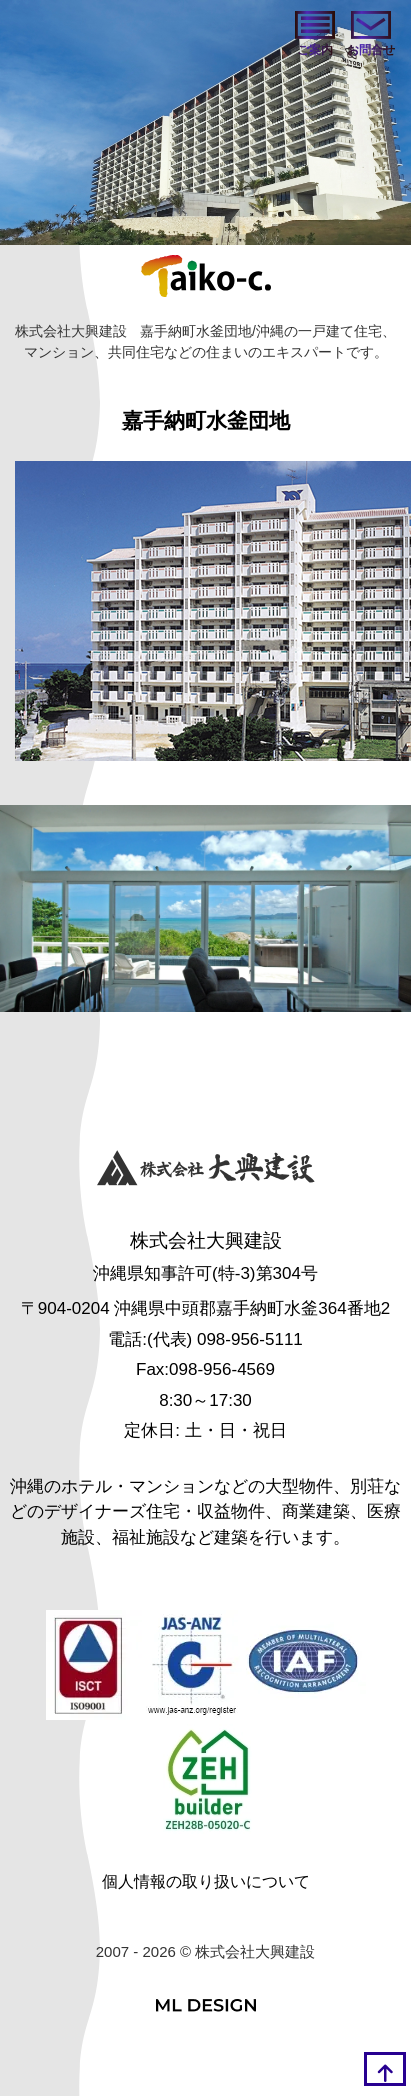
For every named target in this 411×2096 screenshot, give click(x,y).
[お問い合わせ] (371, 35)
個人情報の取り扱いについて (206, 1881)
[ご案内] (315, 35)
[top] (385, 2069)
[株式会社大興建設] (206, 1170)
